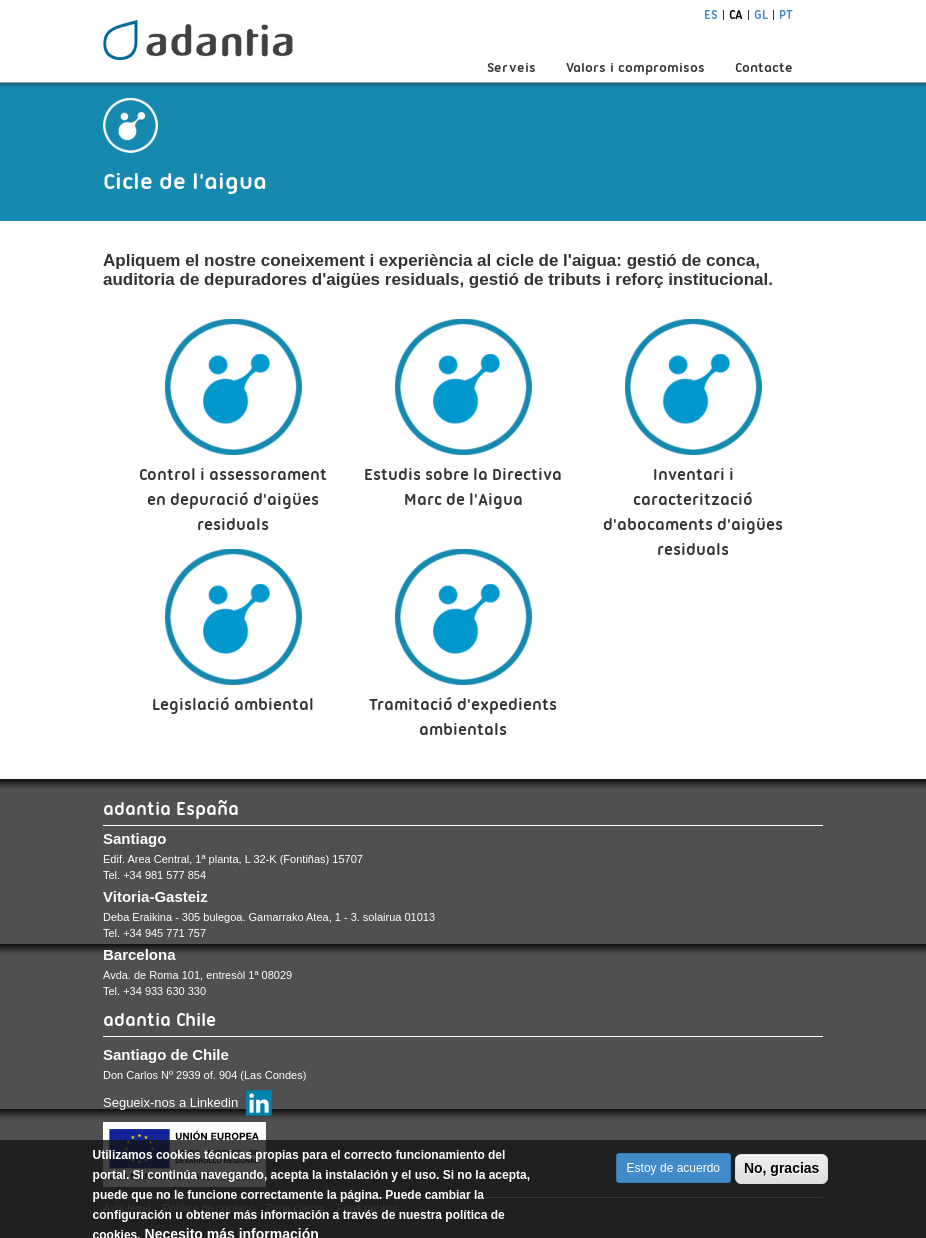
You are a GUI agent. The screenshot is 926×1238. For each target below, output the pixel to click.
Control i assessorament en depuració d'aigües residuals (233, 499)
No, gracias (781, 1176)
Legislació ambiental (233, 704)
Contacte (764, 67)
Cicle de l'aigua (185, 181)
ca (736, 14)
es (711, 14)
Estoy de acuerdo (673, 1176)
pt (786, 14)
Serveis (511, 67)
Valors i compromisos (635, 67)
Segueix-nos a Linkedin (170, 1102)
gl (761, 14)
